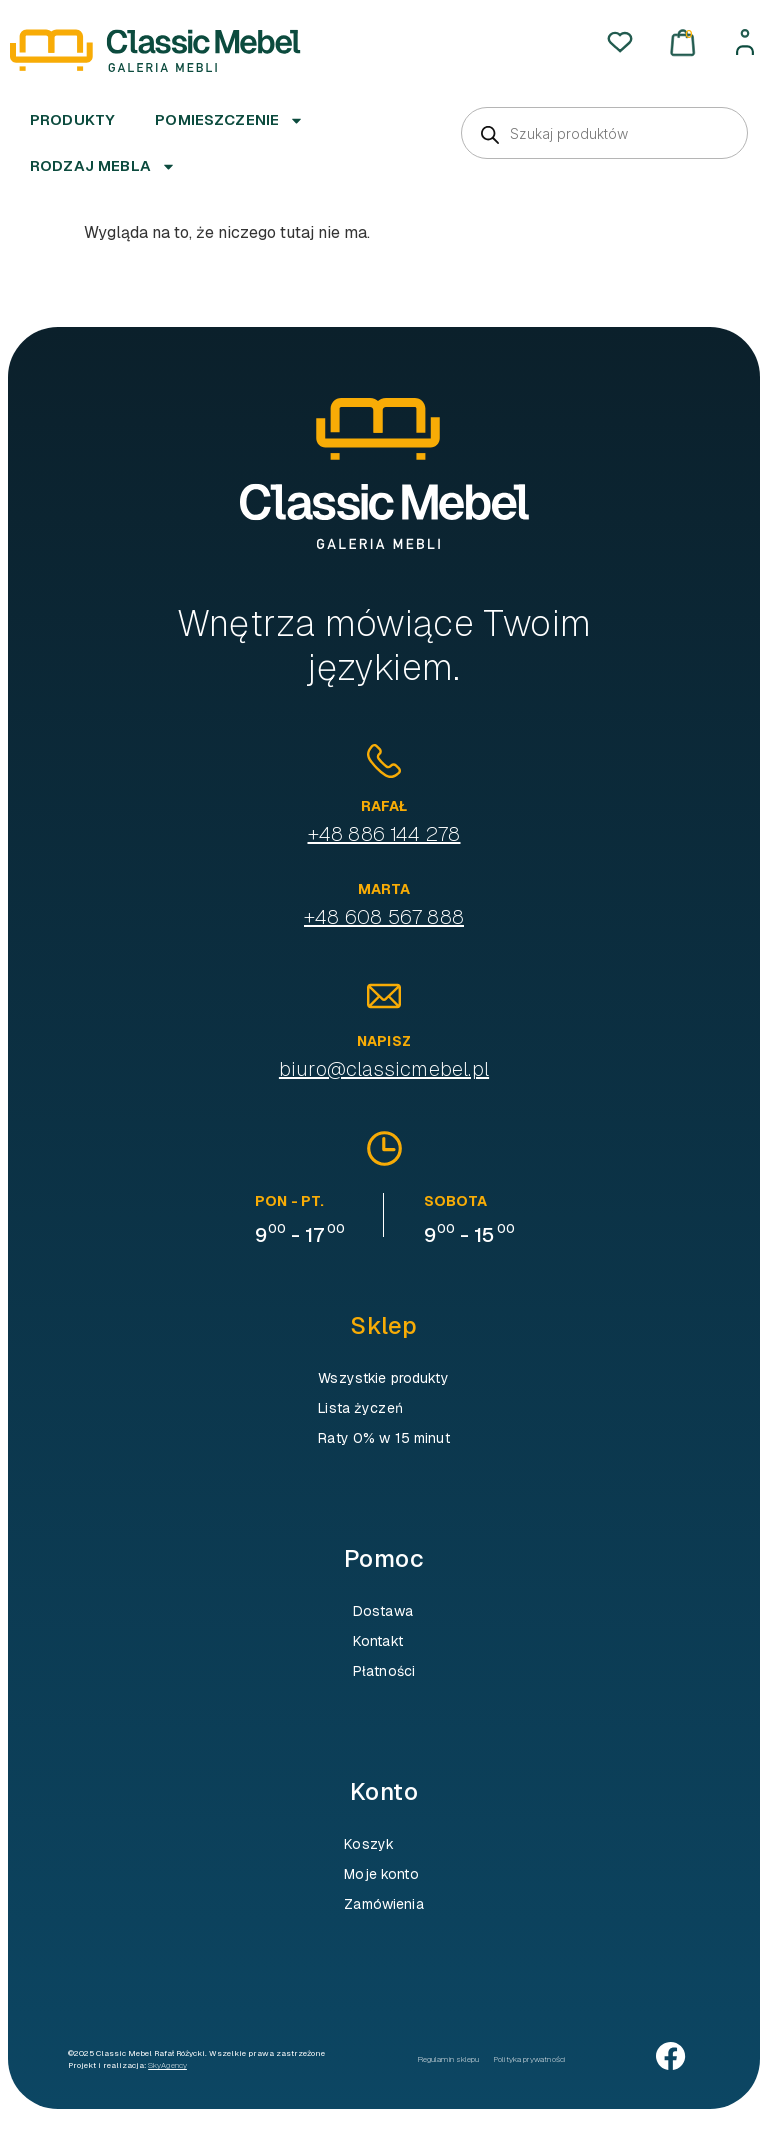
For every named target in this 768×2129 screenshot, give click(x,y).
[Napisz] (384, 996)
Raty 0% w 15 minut (384, 1438)
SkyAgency (167, 2065)
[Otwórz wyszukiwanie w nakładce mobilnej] (604, 133)
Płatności (384, 1671)
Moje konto (381, 1874)
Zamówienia (383, 1904)
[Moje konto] (745, 42)
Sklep (383, 1325)
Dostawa (383, 1611)
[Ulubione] (620, 42)
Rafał (384, 806)
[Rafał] (384, 761)
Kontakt (378, 1641)
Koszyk (369, 1844)
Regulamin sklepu (448, 2059)
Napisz (384, 1041)
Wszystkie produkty (383, 1378)
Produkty (72, 119)
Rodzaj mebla (103, 166)
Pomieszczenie (229, 120)
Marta (384, 889)
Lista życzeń (360, 1408)
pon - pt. (289, 1201)
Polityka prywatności (529, 2059)
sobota (455, 1201)
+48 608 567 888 (384, 917)
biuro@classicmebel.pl (384, 1069)
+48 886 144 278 (384, 834)
